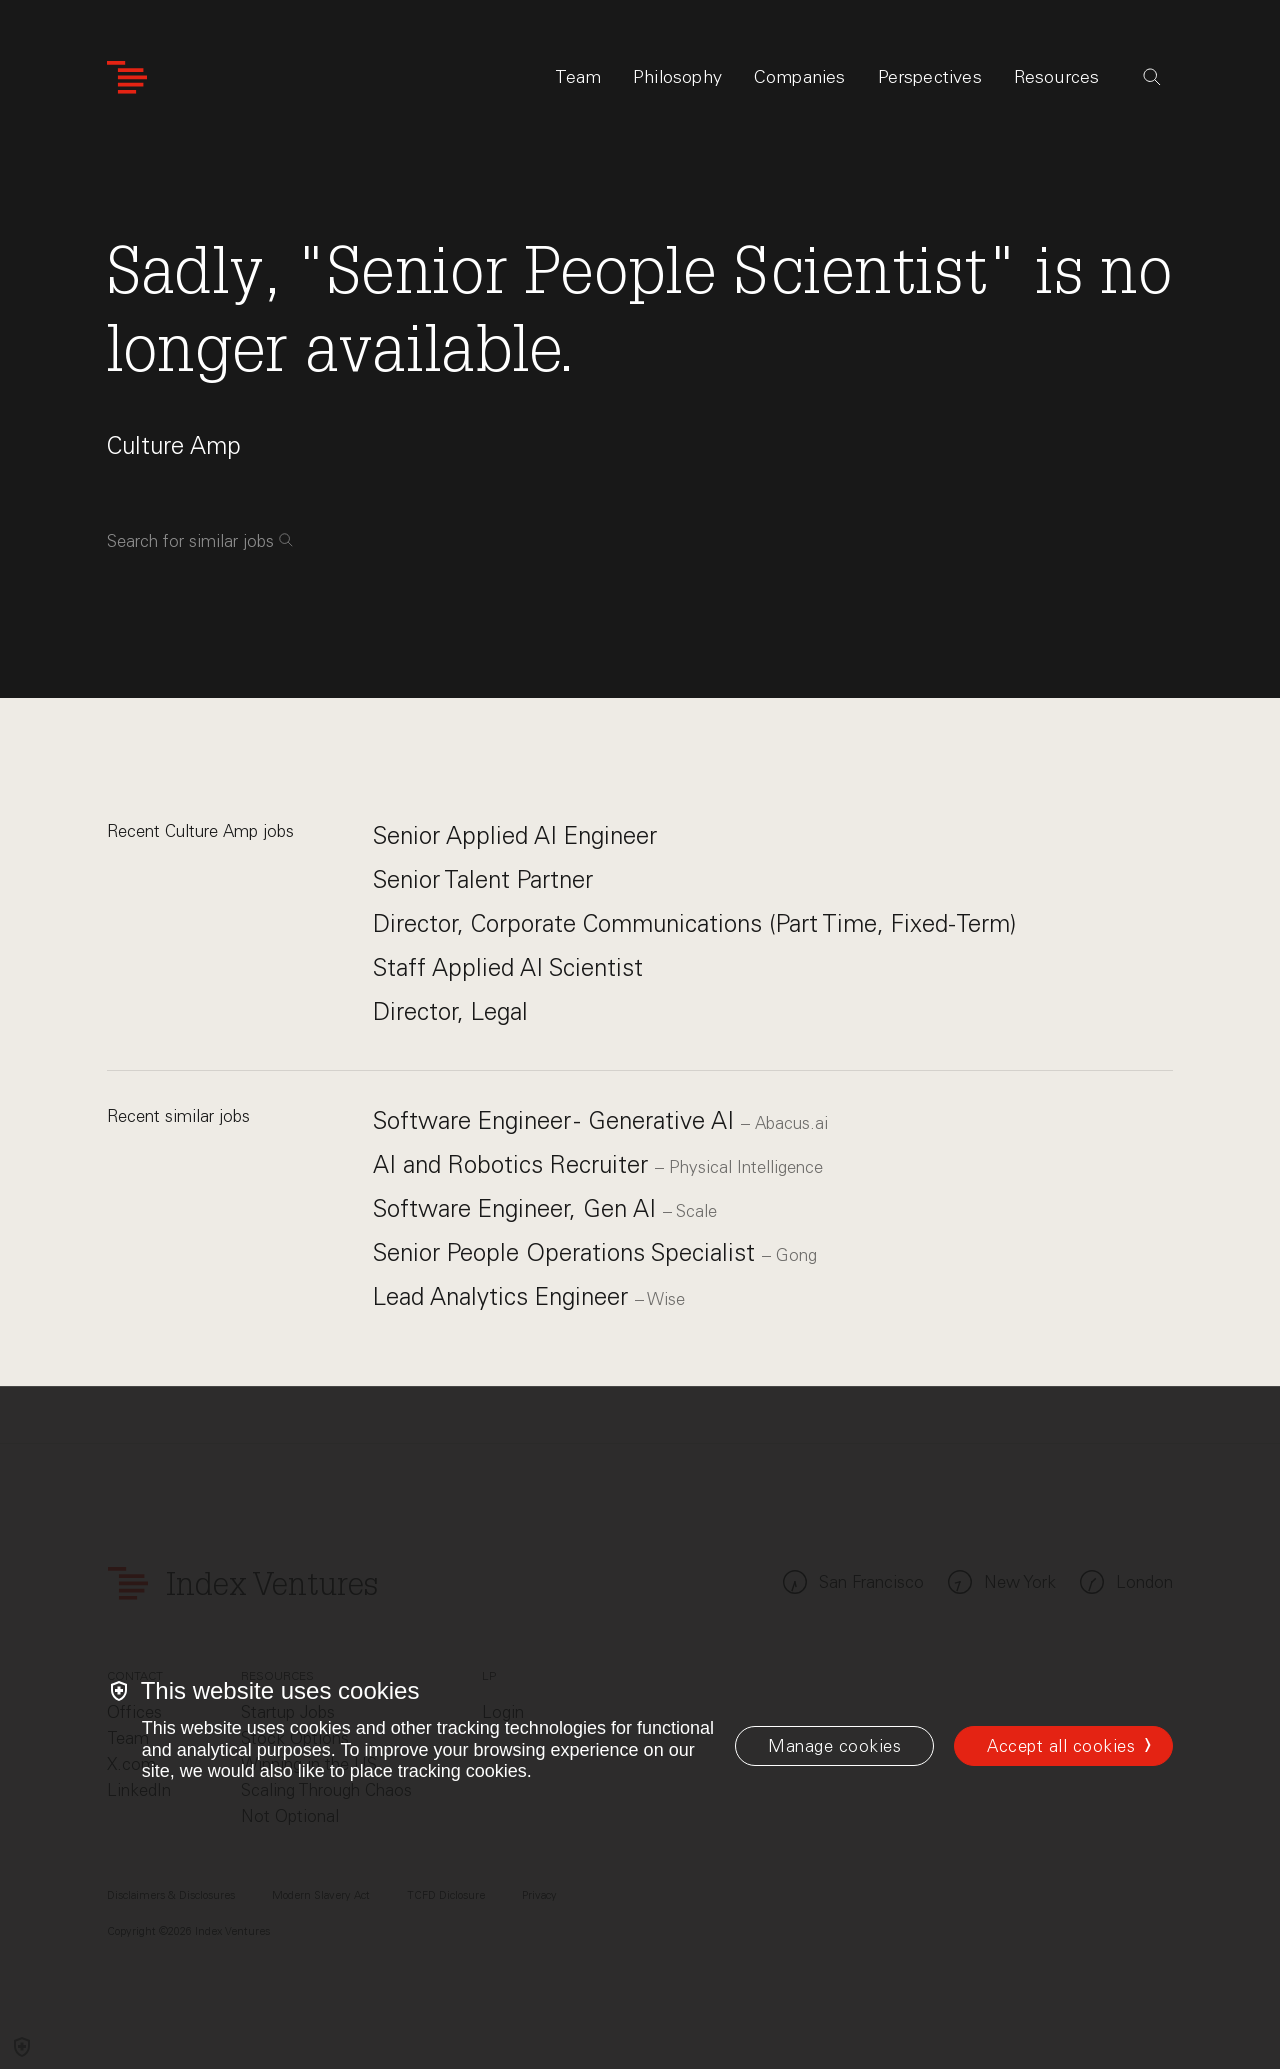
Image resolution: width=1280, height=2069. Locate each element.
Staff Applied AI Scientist (508, 967)
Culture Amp (174, 445)
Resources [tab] (1057, 77)
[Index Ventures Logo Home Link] (127, 77)
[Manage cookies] (834, 1746)
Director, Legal (450, 1011)
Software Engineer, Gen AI (518, 1208)
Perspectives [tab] (930, 77)
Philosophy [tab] (677, 77)
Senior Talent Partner (483, 879)
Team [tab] (578, 77)
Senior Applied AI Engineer (515, 835)
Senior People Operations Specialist (567, 1252)
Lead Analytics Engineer (504, 1296)
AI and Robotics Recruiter (514, 1164)
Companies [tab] (800, 77)
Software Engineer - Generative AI (557, 1120)
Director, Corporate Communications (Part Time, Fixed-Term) (694, 923)
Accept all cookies (1061, 1746)
